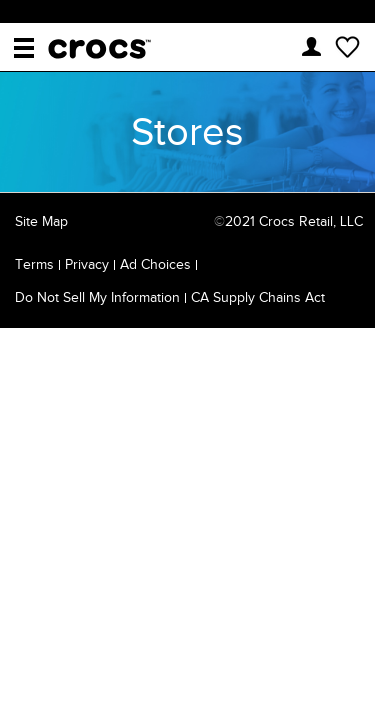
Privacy (87, 264)
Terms (34, 264)
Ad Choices (155, 264)
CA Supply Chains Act (258, 297)
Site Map (41, 221)
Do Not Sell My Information (97, 297)
